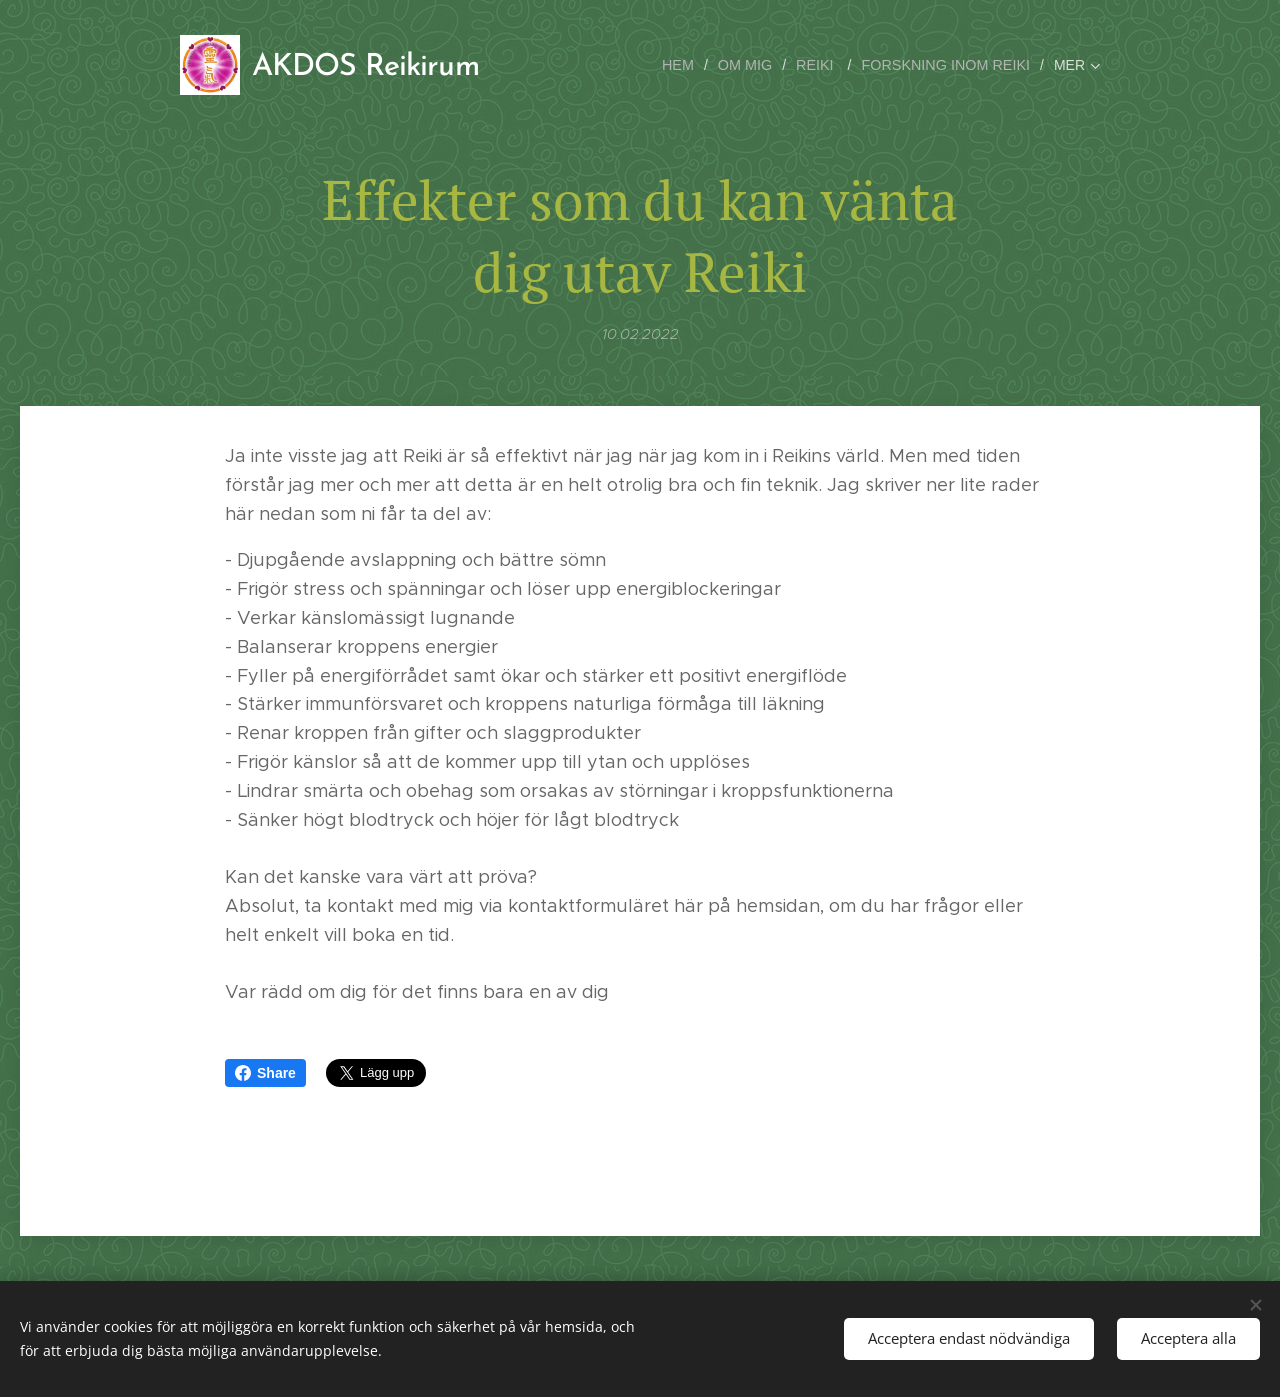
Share (265, 1073)
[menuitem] (690, 65)
